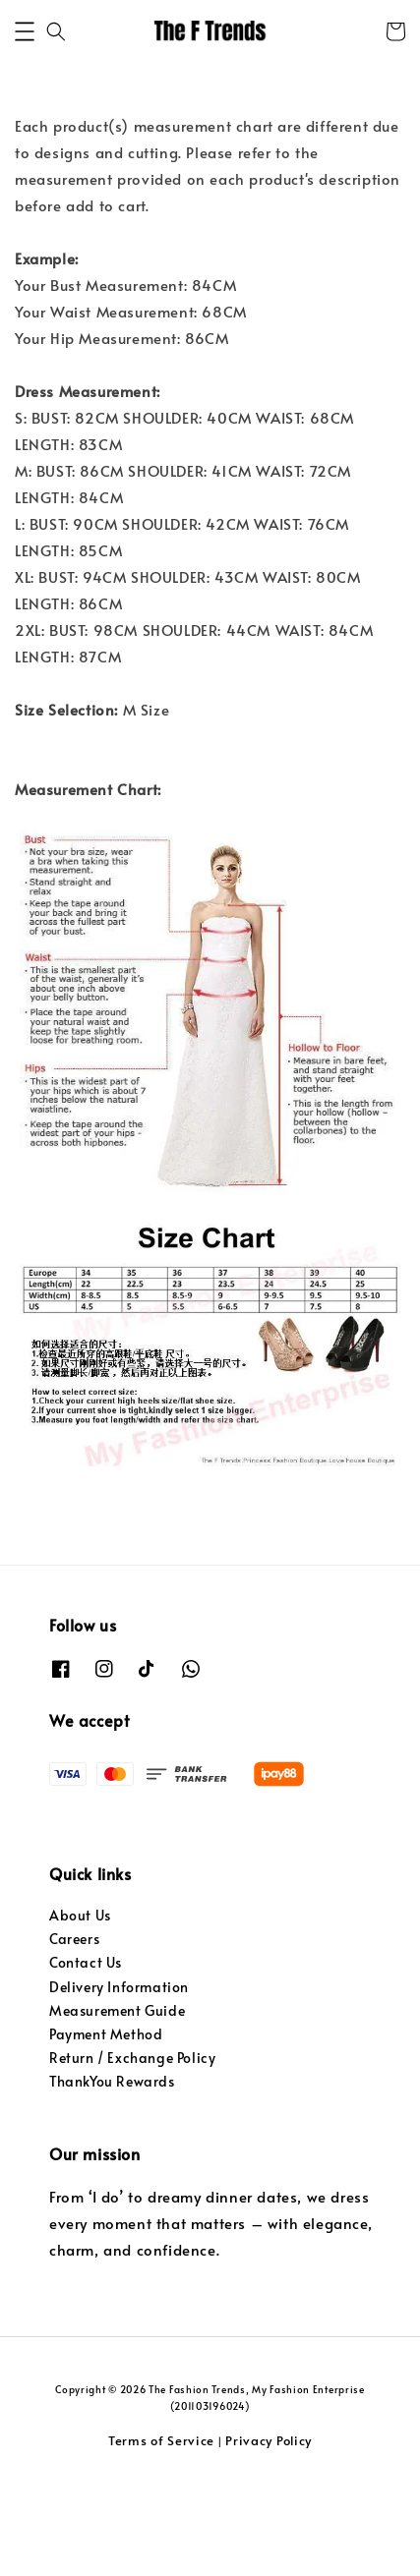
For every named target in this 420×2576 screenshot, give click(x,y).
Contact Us (85, 2057)
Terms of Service (161, 2536)
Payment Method (105, 2129)
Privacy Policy (268, 2536)
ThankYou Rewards (112, 2176)
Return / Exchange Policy (132, 2153)
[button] (24, 126)
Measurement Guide (117, 2105)
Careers (74, 2034)
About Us (80, 2010)
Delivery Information (119, 2082)
